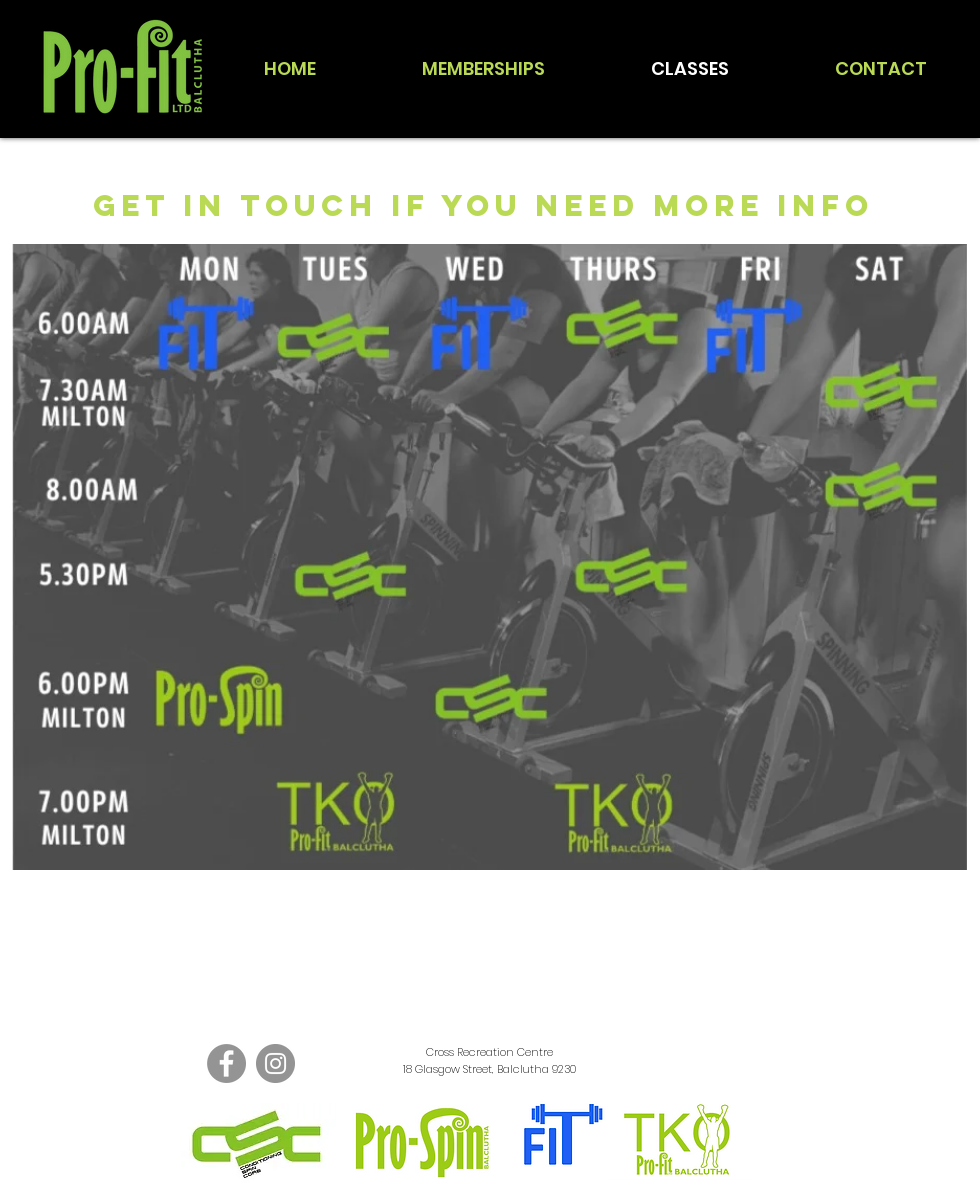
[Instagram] (275, 1063)
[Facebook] (226, 1063)
